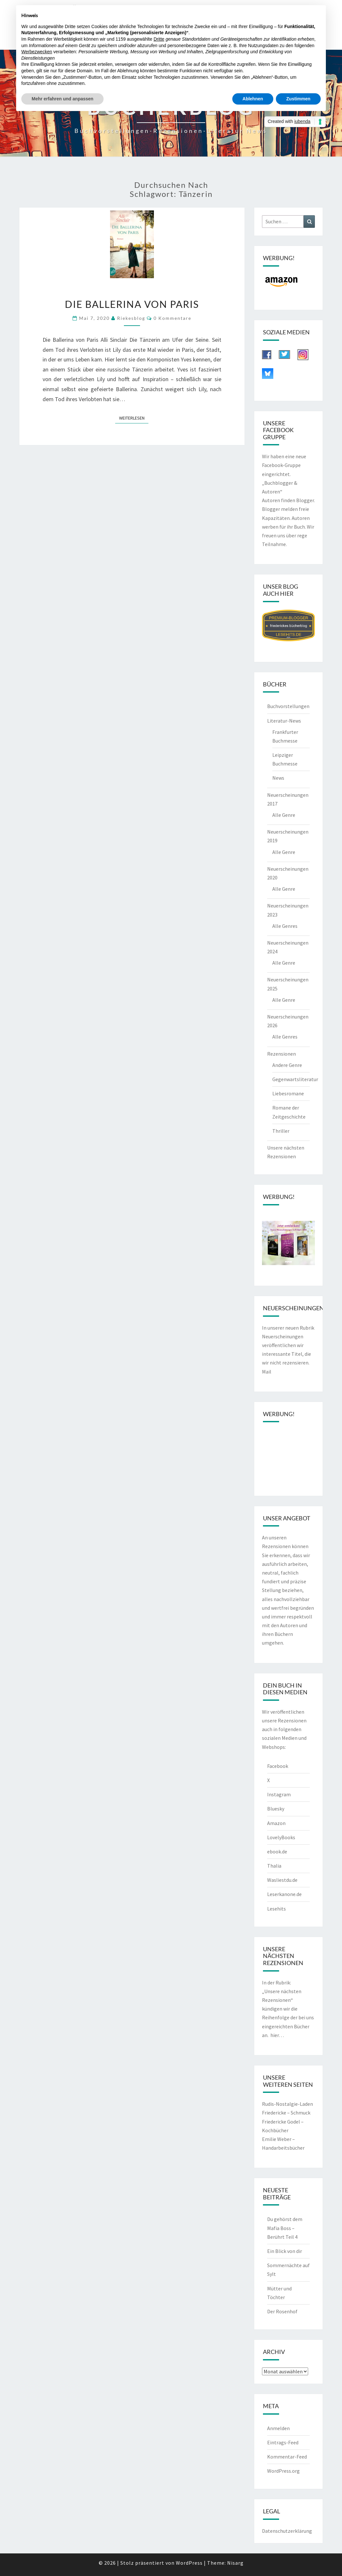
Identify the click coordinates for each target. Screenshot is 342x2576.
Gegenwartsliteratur (295, 1079)
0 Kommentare (172, 318)
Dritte (159, 39)
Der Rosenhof (282, 2311)
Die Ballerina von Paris (132, 304)
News (278, 778)
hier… (277, 2035)
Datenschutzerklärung (287, 2531)
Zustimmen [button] (298, 98)
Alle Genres (284, 926)
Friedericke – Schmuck (286, 2112)
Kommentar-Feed (287, 2456)
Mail (266, 1371)
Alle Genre (283, 815)
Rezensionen (281, 1053)
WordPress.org (283, 2471)
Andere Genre (287, 1065)
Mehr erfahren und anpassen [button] (62, 98)
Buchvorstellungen (288, 706)
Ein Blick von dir (284, 2251)
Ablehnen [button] (253, 98)
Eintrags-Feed (282, 2442)
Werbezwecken (36, 51)
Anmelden (278, 2428)
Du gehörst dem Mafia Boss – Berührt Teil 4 (284, 2228)
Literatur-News (284, 720)
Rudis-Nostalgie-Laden (287, 2104)
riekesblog (131, 318)
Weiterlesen (133, 417)
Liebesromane (288, 1093)
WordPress (189, 2563)
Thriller (280, 1131)
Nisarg (235, 2563)
